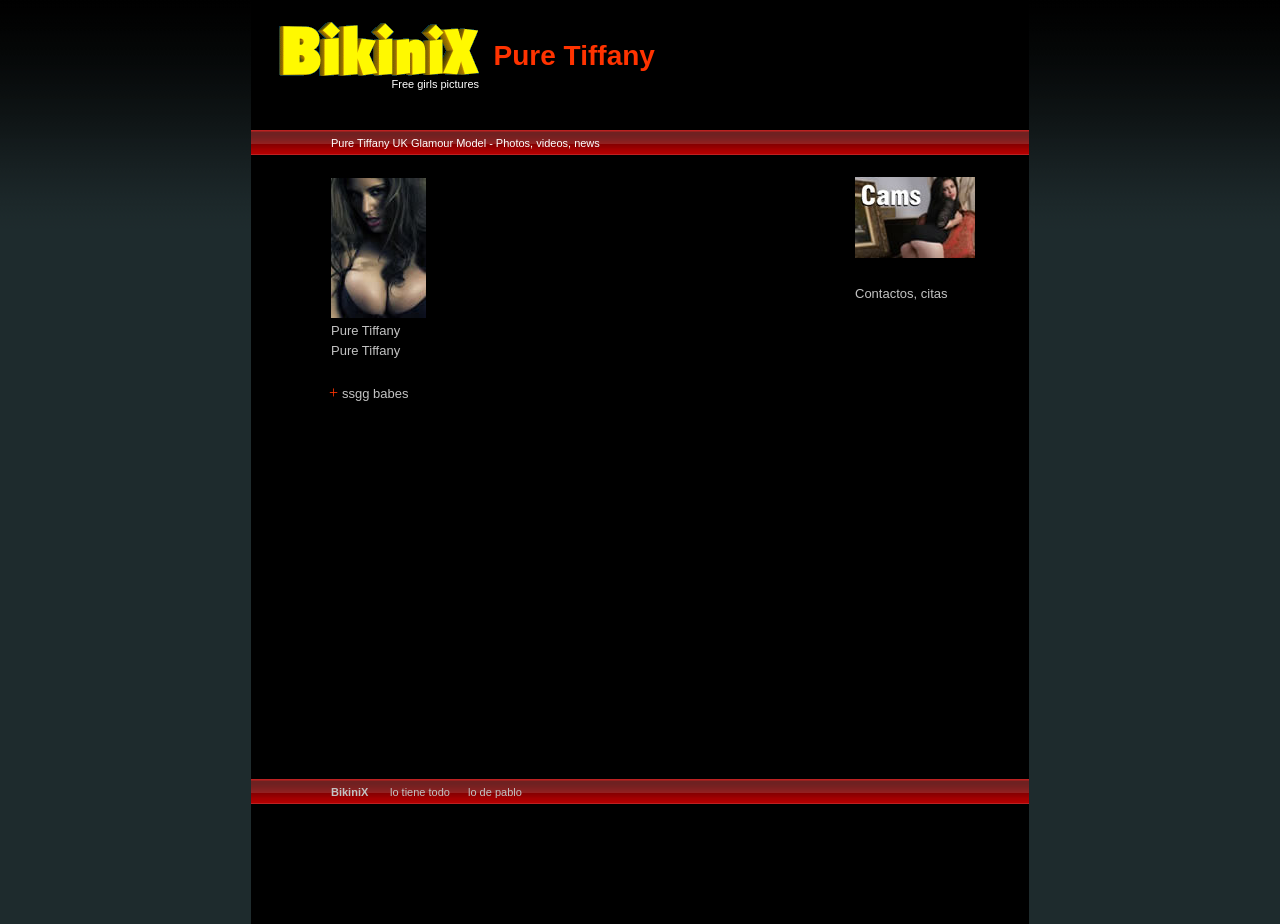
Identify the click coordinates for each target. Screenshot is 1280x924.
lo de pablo (495, 792)
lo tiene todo (420, 792)
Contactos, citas (901, 293)
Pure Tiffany (365, 330)
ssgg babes (375, 393)
